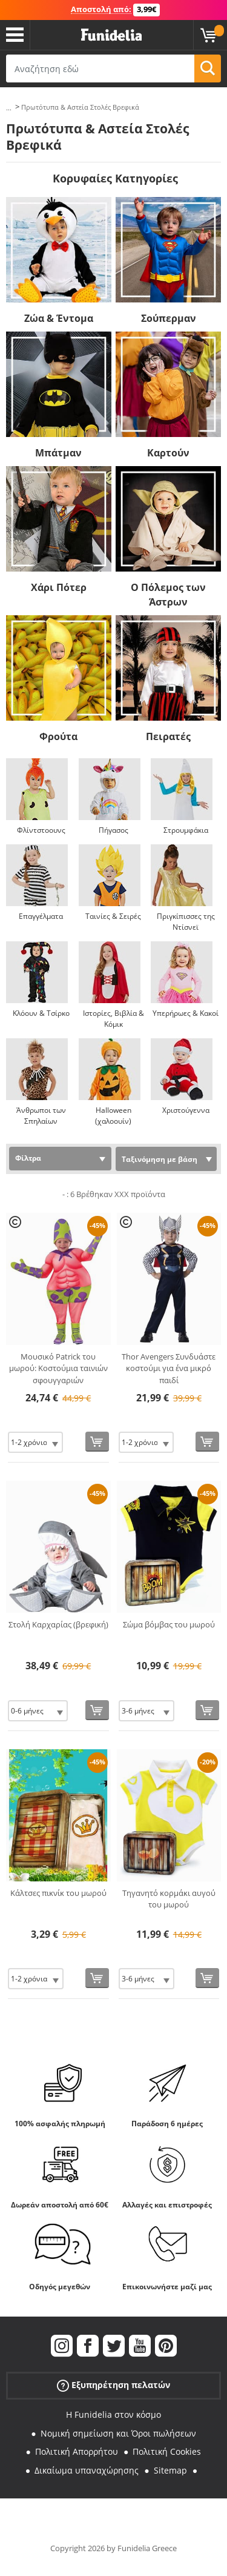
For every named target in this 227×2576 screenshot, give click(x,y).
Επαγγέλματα (41, 916)
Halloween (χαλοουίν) (113, 1115)
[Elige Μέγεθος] (35, 1442)
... (9, 107)
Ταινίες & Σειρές (113, 916)
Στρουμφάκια (185, 830)
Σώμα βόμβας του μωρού (169, 1624)
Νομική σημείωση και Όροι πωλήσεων (118, 2433)
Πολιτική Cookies (167, 2451)
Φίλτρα (28, 1158)
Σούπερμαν (168, 318)
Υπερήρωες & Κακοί (186, 1013)
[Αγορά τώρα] (97, 1442)
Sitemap (170, 2470)
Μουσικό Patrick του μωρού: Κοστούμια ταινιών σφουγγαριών (58, 1368)
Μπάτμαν (58, 452)
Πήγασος (113, 830)
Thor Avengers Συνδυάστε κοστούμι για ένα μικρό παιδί (168, 1368)
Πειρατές (168, 736)
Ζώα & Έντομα (58, 318)
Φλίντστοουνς (41, 830)
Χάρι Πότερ (59, 587)
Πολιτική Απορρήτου (76, 2451)
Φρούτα (58, 736)
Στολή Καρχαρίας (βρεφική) (58, 1624)
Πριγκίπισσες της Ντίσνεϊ (186, 921)
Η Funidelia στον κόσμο (113, 2414)
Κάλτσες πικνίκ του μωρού (58, 1892)
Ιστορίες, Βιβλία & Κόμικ (113, 1018)
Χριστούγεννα (185, 1110)
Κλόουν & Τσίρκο (41, 1013)
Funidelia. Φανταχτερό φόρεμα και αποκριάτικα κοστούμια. (111, 35)
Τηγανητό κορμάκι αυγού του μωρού (168, 1898)
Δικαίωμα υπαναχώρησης (87, 2470)
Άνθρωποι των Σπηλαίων (41, 1115)
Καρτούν (168, 452)
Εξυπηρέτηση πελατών (113, 2385)
